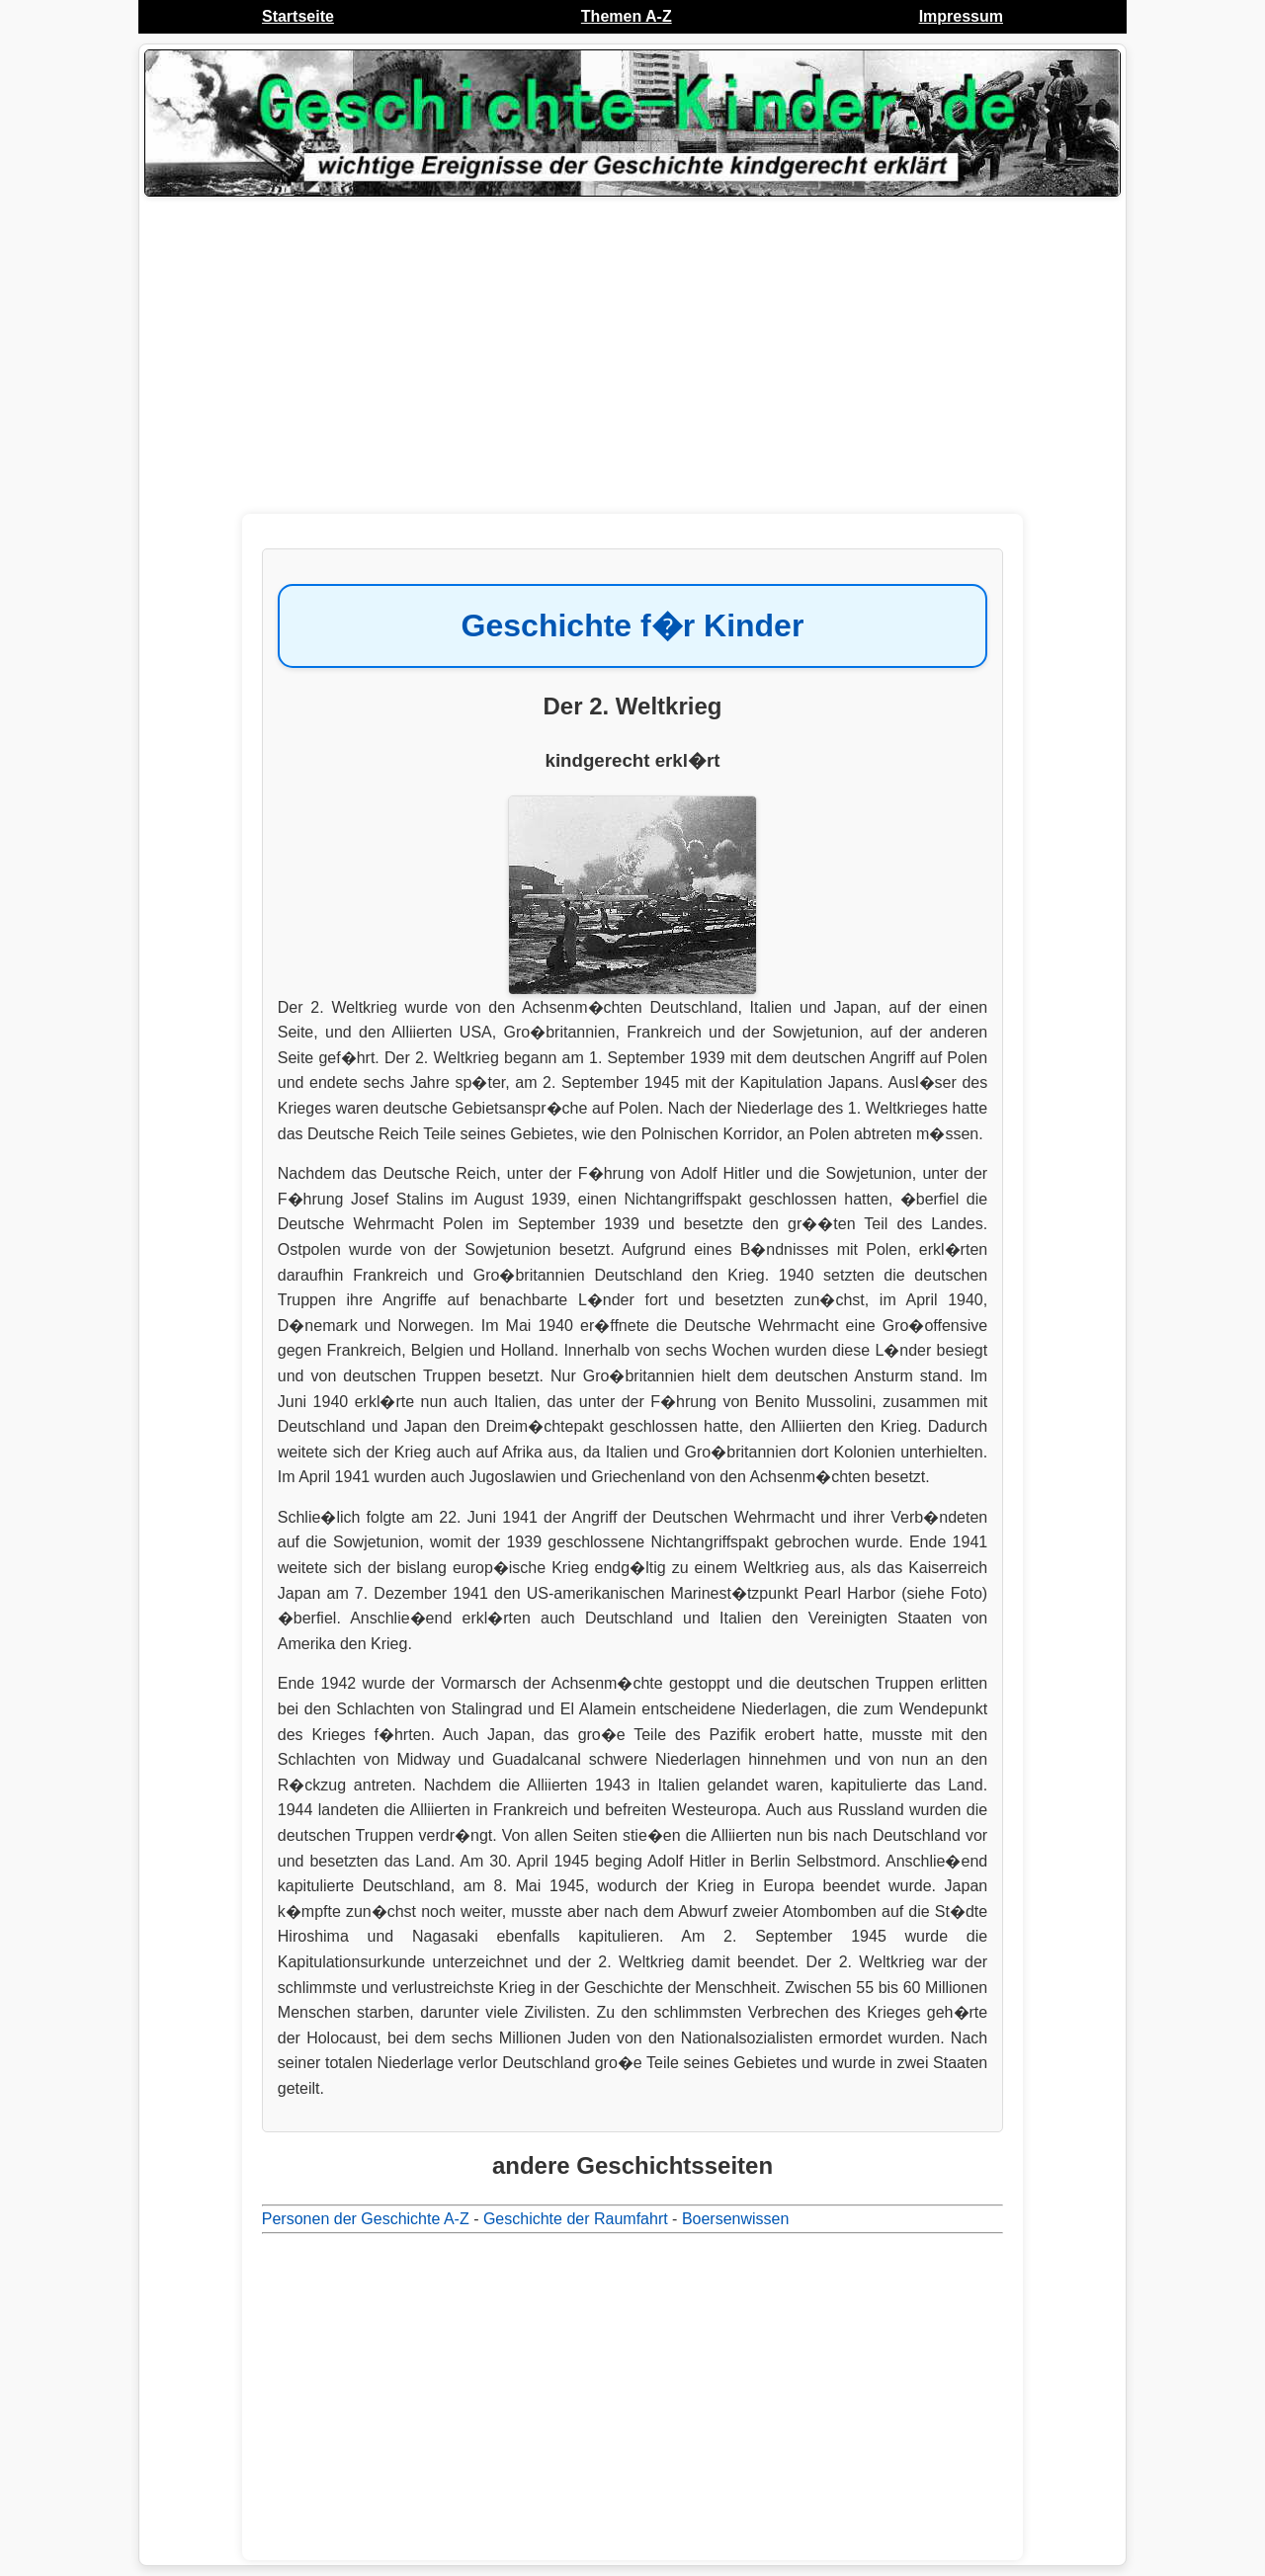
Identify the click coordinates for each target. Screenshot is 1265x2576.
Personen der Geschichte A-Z (365, 2218)
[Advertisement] (632, 360)
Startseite (298, 16)
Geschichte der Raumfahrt (575, 2218)
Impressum (961, 16)
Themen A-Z (626, 16)
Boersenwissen (736, 2218)
